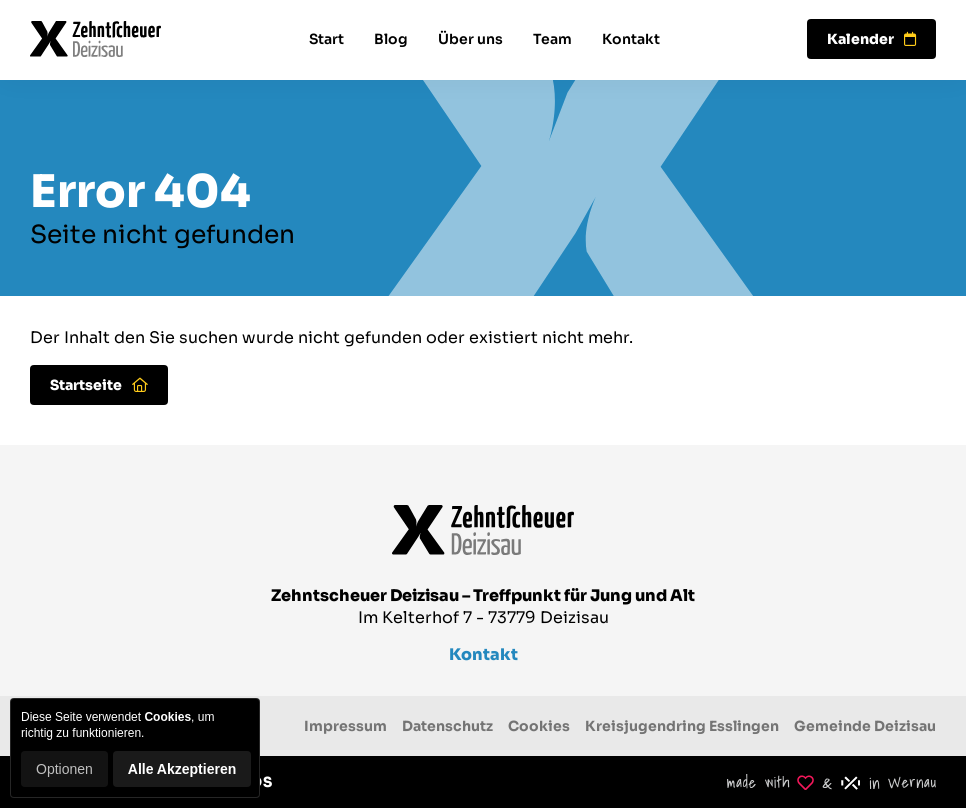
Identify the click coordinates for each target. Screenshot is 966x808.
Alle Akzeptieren (182, 769)
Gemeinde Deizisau (865, 726)
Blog (391, 39)
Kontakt (631, 39)
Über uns (470, 39)
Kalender (871, 39)
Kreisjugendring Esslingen (682, 726)
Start (326, 39)
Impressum (345, 726)
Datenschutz (447, 726)
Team (552, 39)
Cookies (539, 726)
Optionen (64, 769)
